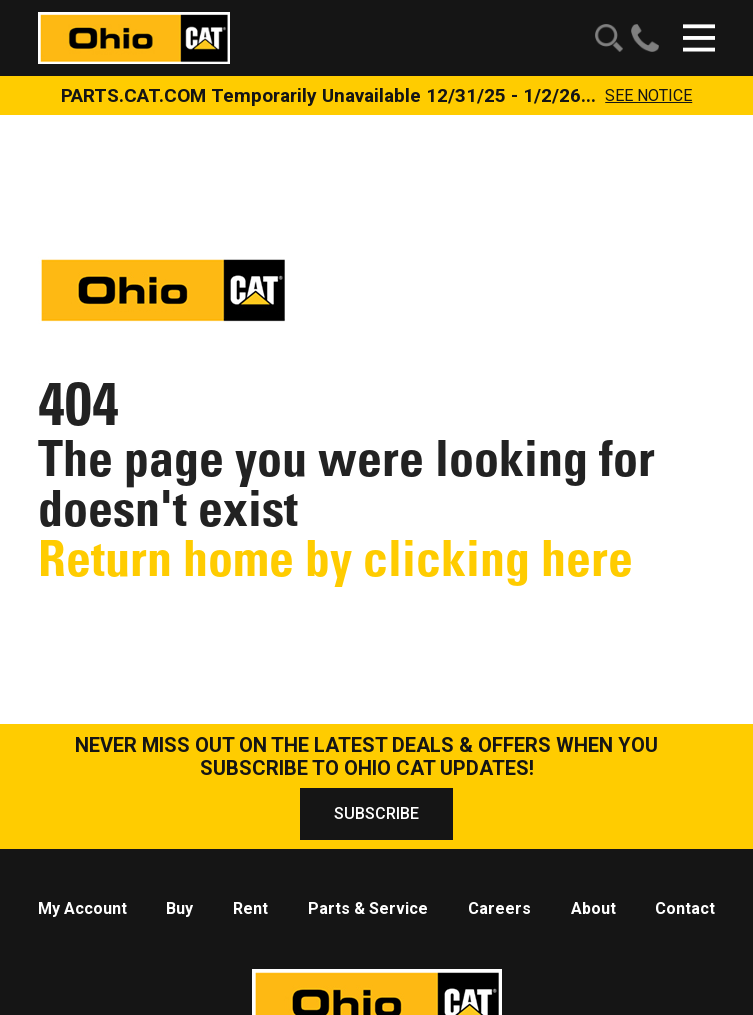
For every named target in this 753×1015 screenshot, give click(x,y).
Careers (499, 908)
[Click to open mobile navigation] (699, 38)
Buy (179, 908)
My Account (82, 908)
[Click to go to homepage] (134, 36)
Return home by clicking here (335, 558)
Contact (685, 908)
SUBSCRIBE (376, 813)
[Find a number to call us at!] (641, 38)
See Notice (648, 96)
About (593, 908)
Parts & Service (368, 908)
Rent (250, 908)
